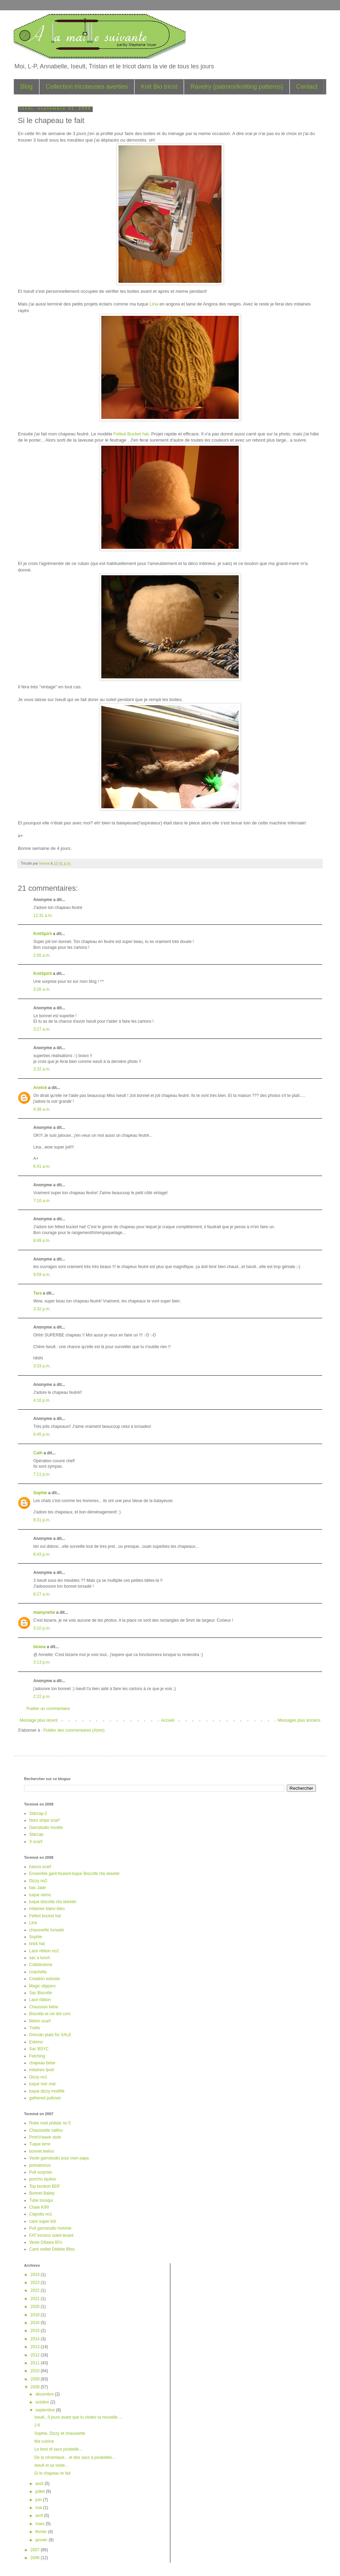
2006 (36, 2557)
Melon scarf (39, 2021)
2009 (36, 2379)
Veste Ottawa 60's (45, 2242)
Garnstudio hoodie (46, 1827)
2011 (36, 2363)
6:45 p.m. (41, 1434)
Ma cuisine (44, 2441)
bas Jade (37, 1887)
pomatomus (40, 2165)
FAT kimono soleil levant (51, 2235)
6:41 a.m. (41, 1166)
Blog (26, 86)
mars (40, 2523)
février (41, 2531)
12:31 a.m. (43, 915)
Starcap (36, 1834)
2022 (36, 2290)
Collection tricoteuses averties (87, 86)
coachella (38, 1971)
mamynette (44, 1612)
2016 (36, 2322)
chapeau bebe (42, 2063)
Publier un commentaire (48, 1708)
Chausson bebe (43, 2007)
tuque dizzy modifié (47, 2091)
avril (39, 2515)
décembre (45, 2394)
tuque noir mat (42, 2083)
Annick (40, 1087)
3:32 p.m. (41, 1309)
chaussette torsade (46, 1930)
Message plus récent (39, 1720)
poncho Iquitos (42, 2179)
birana (39, 1646)
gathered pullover (45, 2098)
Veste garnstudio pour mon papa (59, 2158)
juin (39, 2499)
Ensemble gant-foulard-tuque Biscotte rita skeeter (74, 1873)
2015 (36, 2330)
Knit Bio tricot (159, 86)
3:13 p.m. (41, 1662)
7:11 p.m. (41, 1474)
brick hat (37, 1943)
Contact (306, 86)
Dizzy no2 (38, 1880)
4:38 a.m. (41, 1109)
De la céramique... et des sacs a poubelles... (74, 2457)
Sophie (40, 1492)
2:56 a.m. (41, 955)
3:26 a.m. (41, 989)
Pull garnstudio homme (50, 2228)
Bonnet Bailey (42, 2193)
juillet (40, 2491)
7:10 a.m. (41, 1200)
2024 (36, 2274)
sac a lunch (39, 1957)
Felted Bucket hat (131, 433)
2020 (36, 2306)
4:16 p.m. (41, 1400)
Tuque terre (39, 2144)
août (40, 2483)
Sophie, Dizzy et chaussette (59, 2433)
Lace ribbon (40, 1999)
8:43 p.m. (41, 1554)
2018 (36, 2314)
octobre (42, 2402)
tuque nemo (40, 1894)
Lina (155, 304)
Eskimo (36, 2042)
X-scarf (35, 1841)
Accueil (167, 1720)
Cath (38, 1453)
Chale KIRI (39, 2207)
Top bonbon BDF (44, 2186)
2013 (36, 2346)
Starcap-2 (38, 1813)
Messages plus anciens (298, 1720)
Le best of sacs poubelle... (58, 2449)
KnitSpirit (42, 933)
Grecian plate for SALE (50, 2034)
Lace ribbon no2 (44, 1950)
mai (39, 2507)
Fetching (37, 2056)
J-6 (37, 2425)
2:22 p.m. (41, 1696)
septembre (45, 2410)
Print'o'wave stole (45, 2137)
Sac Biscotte (40, 1992)
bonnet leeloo (41, 2151)
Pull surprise (40, 2172)
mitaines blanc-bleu (47, 1908)
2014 (36, 2338)
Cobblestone (40, 1964)
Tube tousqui (41, 2200)
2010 (36, 2370)
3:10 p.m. (41, 1628)
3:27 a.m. (41, 1029)
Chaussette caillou (46, 2130)
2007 (36, 2549)
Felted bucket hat (45, 1915)
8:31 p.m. (41, 1520)
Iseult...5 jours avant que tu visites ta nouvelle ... (78, 2417)
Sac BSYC (39, 2048)
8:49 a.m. (41, 1240)
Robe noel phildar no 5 (50, 2123)
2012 (36, 2355)
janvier (42, 2540)
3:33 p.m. (41, 1366)
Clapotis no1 (40, 2214)
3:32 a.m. (41, 1069)
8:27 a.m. (41, 1594)
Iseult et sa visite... (51, 2465)
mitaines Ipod (41, 2069)
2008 (36, 2387)
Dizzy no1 (38, 2077)
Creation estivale (44, 1978)
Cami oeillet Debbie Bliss (52, 2249)
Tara (37, 1293)
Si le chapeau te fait (52, 2473)
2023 (36, 2282)
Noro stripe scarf (44, 1820)
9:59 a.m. (41, 1274)
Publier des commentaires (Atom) (73, 1730)
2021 (36, 2298)
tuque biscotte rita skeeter (52, 1901)
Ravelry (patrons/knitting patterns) (236, 86)
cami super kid (42, 2221)
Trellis (34, 2027)
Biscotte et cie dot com (50, 2013)
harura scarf (40, 1866)
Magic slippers (42, 1986)
